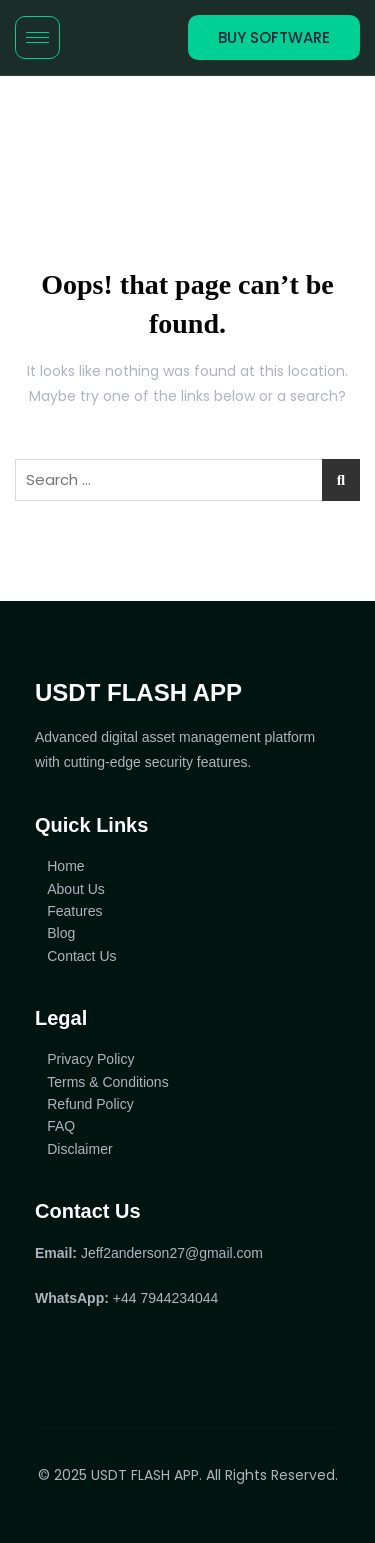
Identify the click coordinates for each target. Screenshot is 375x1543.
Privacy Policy (90, 1059)
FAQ (61, 1126)
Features (74, 911)
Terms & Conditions (107, 1082)
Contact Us (81, 956)
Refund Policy (90, 1104)
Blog (61, 933)
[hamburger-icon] (37, 37)
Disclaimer (79, 1149)
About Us (76, 889)
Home (65, 866)
